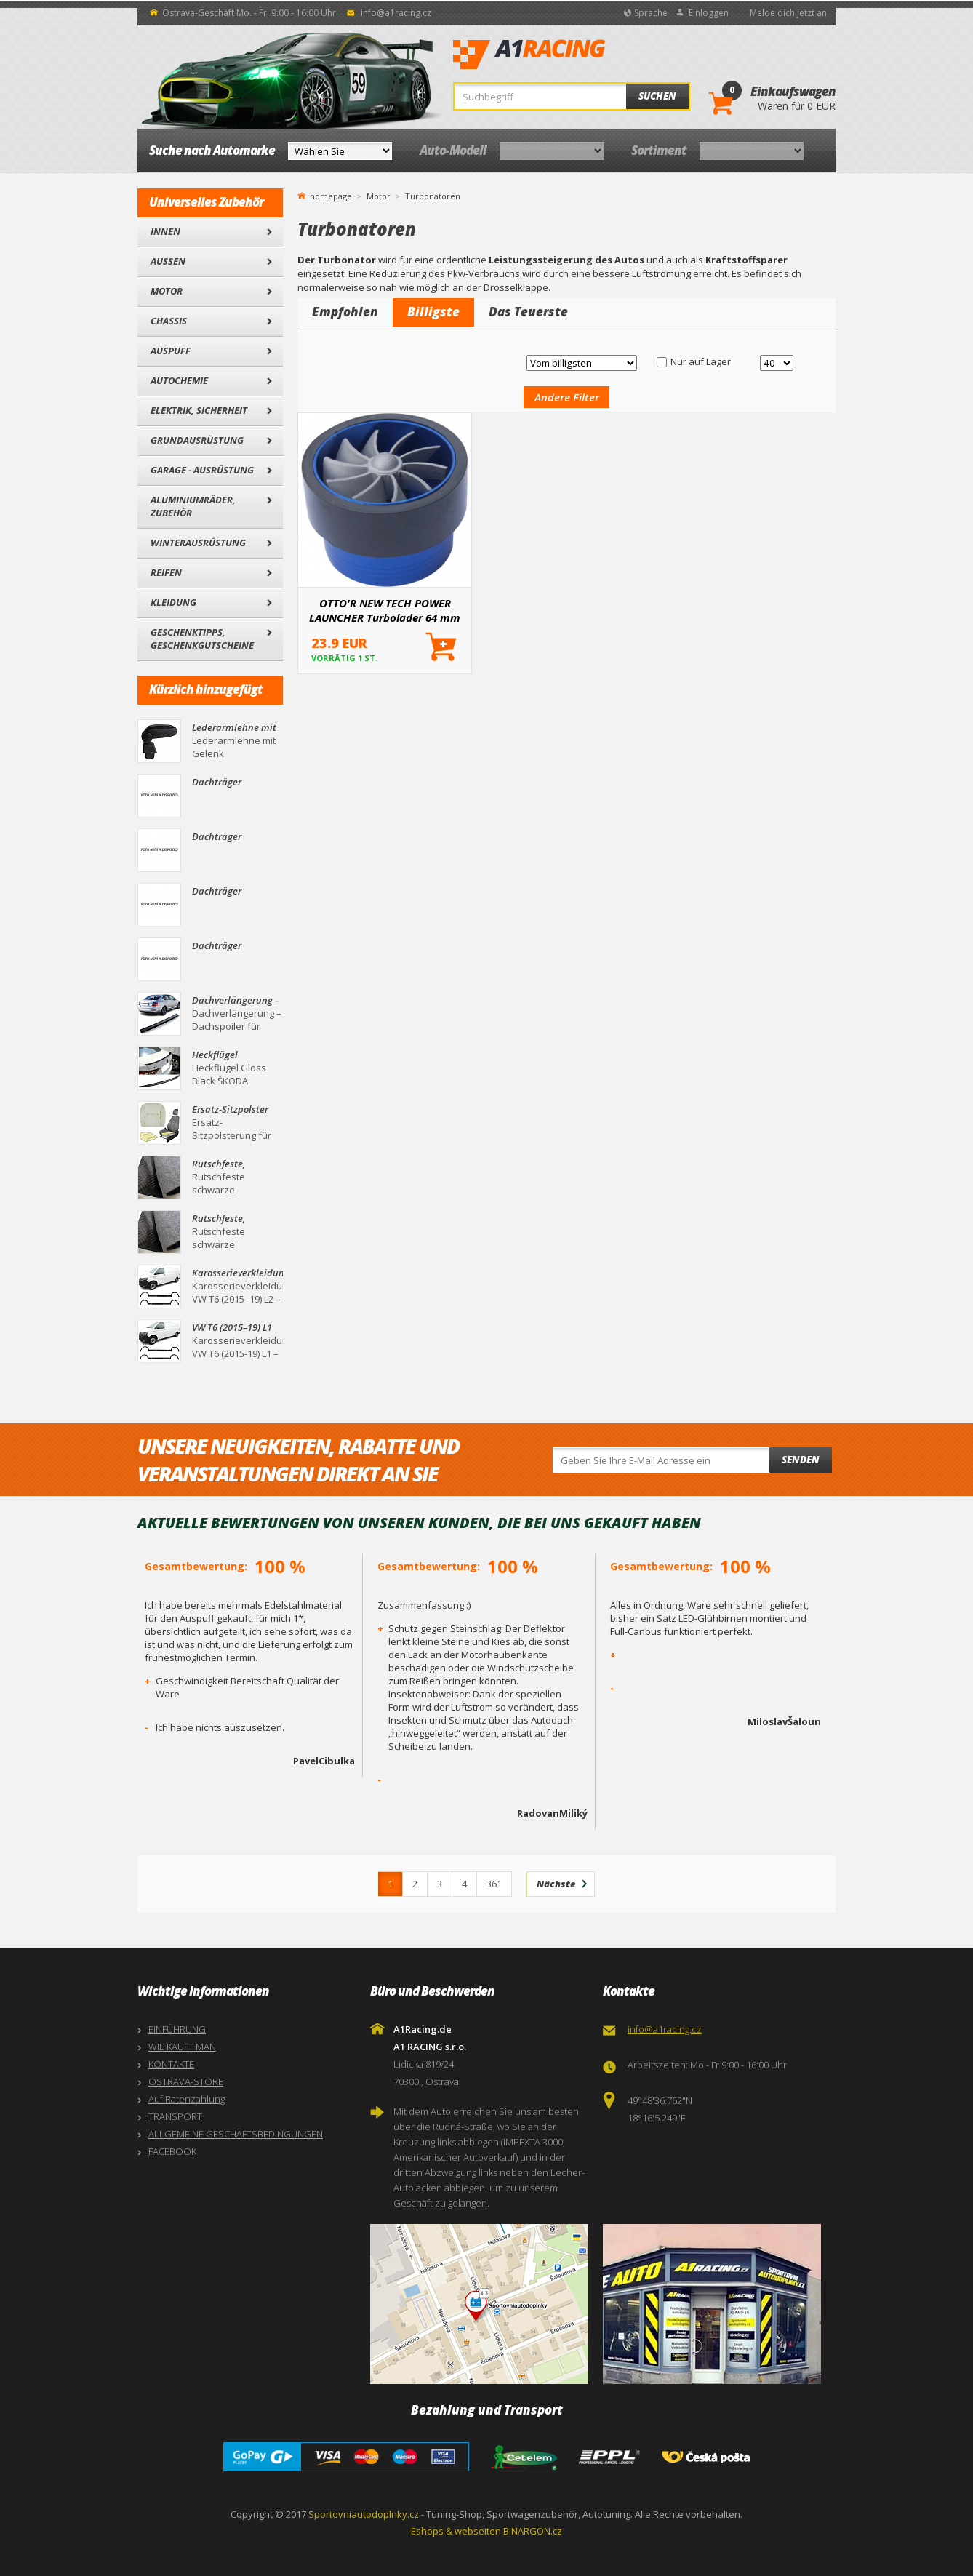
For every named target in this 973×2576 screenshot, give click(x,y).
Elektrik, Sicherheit (199, 410)
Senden (801, 1459)
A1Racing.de (577, 54)
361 (494, 1883)
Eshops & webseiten (456, 2530)
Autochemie (179, 380)
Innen (165, 231)
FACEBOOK (172, 2151)
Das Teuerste (528, 311)
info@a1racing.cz (396, 13)
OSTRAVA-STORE (185, 2081)
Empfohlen (345, 311)
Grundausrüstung (197, 440)
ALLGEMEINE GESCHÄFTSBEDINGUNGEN (235, 2133)
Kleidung (173, 602)
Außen (168, 261)
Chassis (169, 320)
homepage (331, 195)
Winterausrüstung (198, 542)
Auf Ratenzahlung (186, 2098)
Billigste (433, 311)
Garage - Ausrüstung (202, 469)
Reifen (166, 572)
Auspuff (171, 350)
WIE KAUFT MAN (182, 2046)
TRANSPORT (175, 2116)
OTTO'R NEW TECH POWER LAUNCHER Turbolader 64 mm (384, 610)
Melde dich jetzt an (788, 13)
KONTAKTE (171, 2064)
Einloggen (709, 13)
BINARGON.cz (532, 2530)
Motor (167, 290)
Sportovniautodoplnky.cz (363, 2514)
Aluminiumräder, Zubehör (193, 506)
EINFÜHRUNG (177, 2029)
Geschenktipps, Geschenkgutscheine (202, 638)
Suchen (657, 96)
